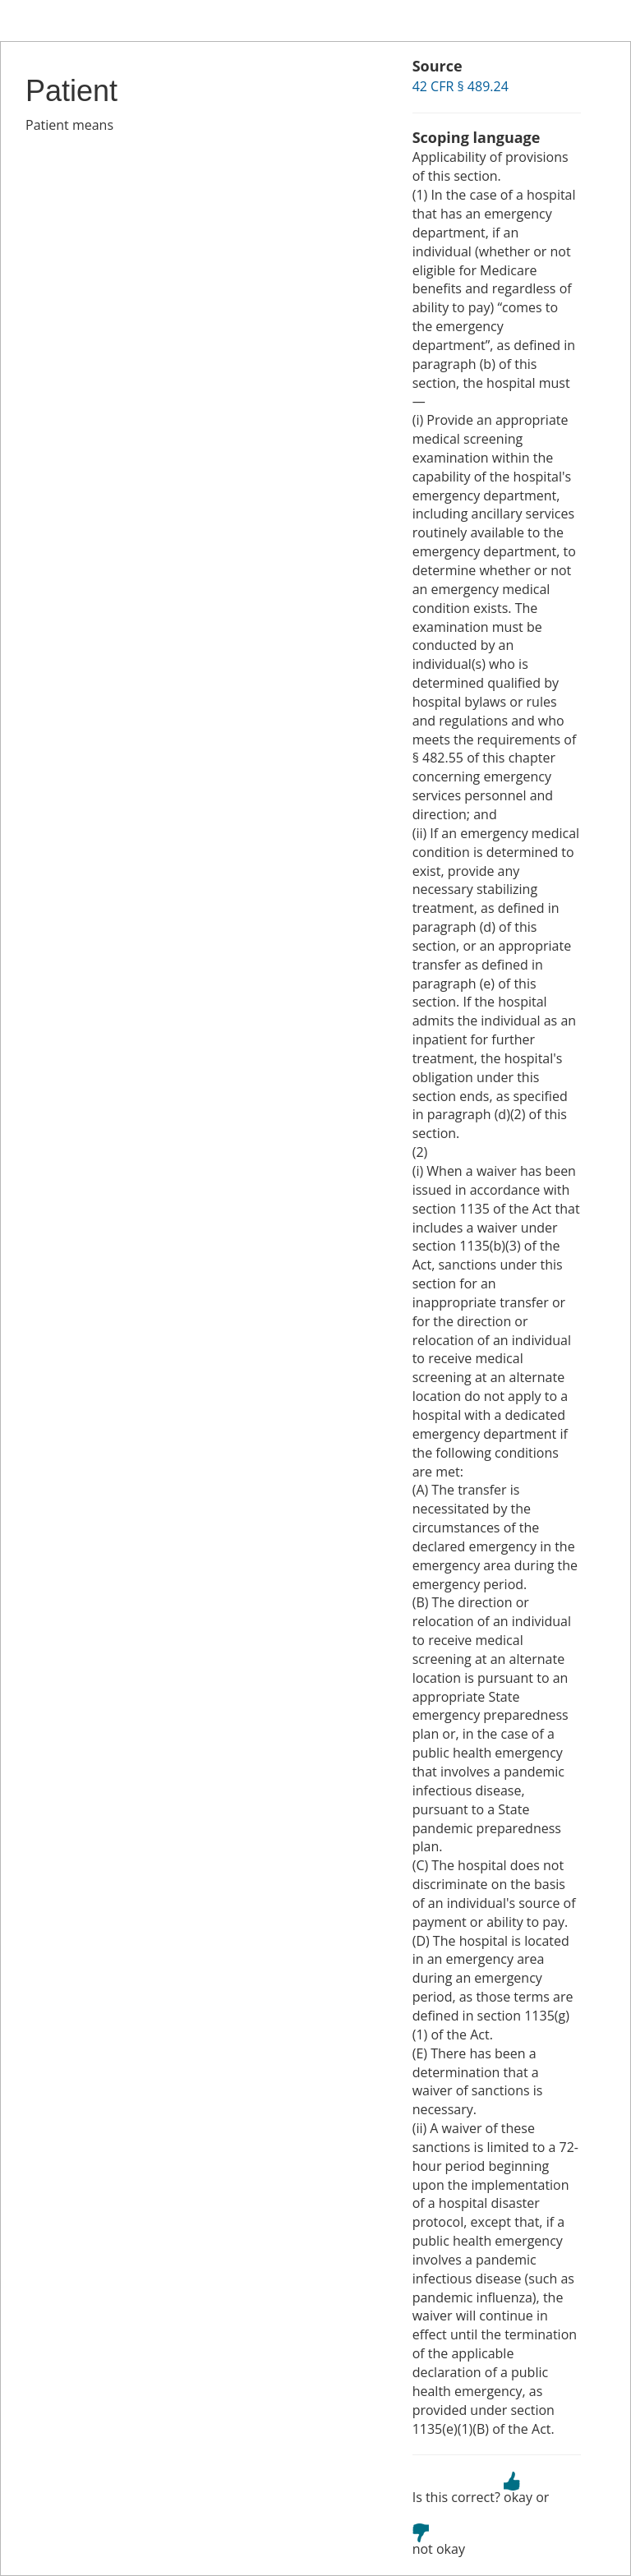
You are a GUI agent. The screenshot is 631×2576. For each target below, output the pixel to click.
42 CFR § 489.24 (460, 86)
